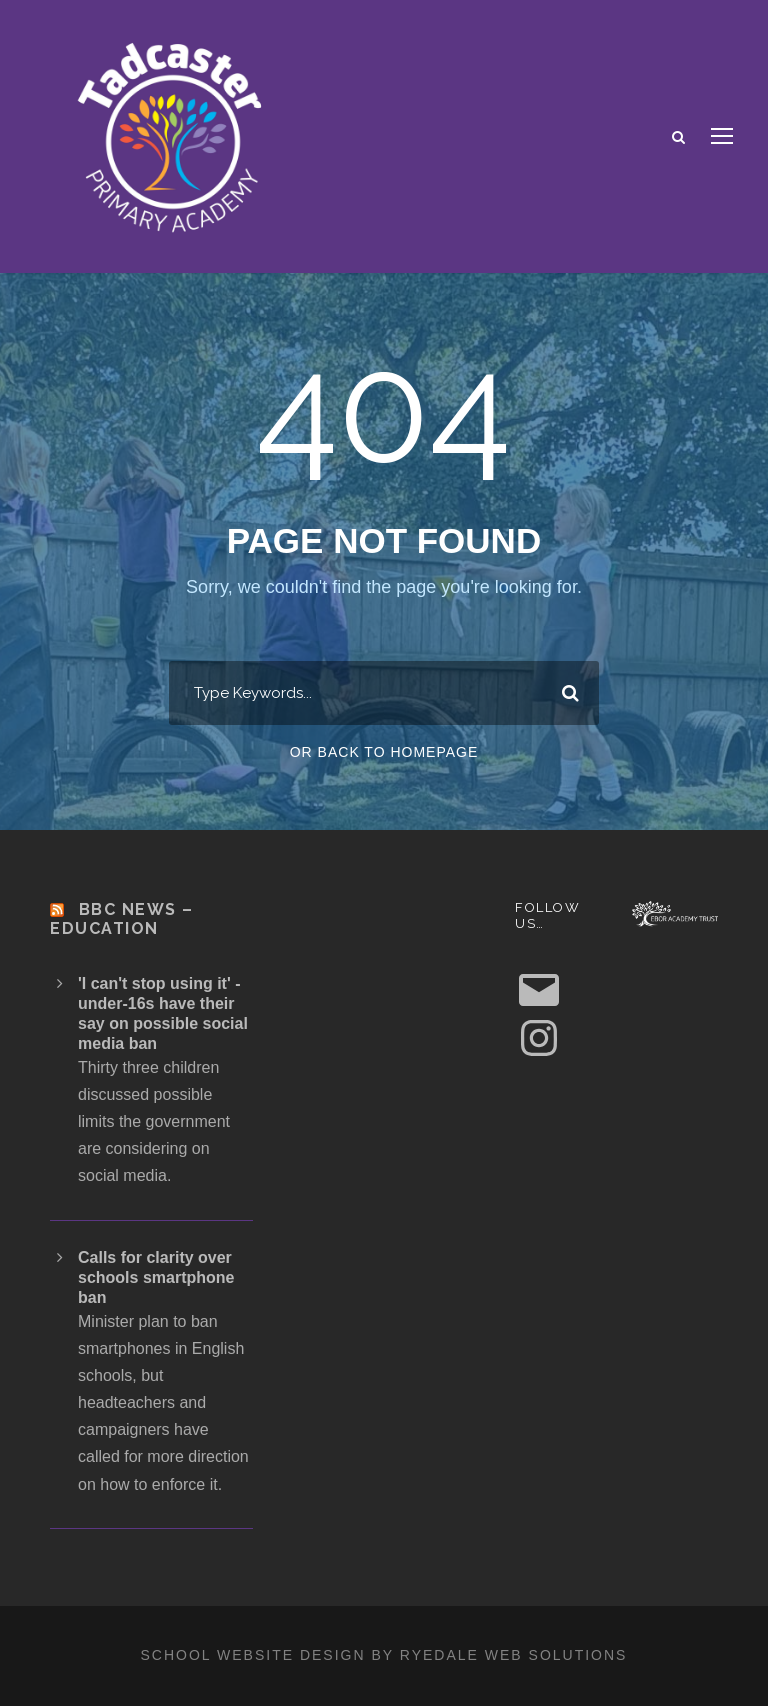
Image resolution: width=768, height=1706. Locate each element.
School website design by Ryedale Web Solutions (384, 1655)
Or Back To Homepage (384, 752)
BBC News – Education (122, 919)
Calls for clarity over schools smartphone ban (156, 1277)
